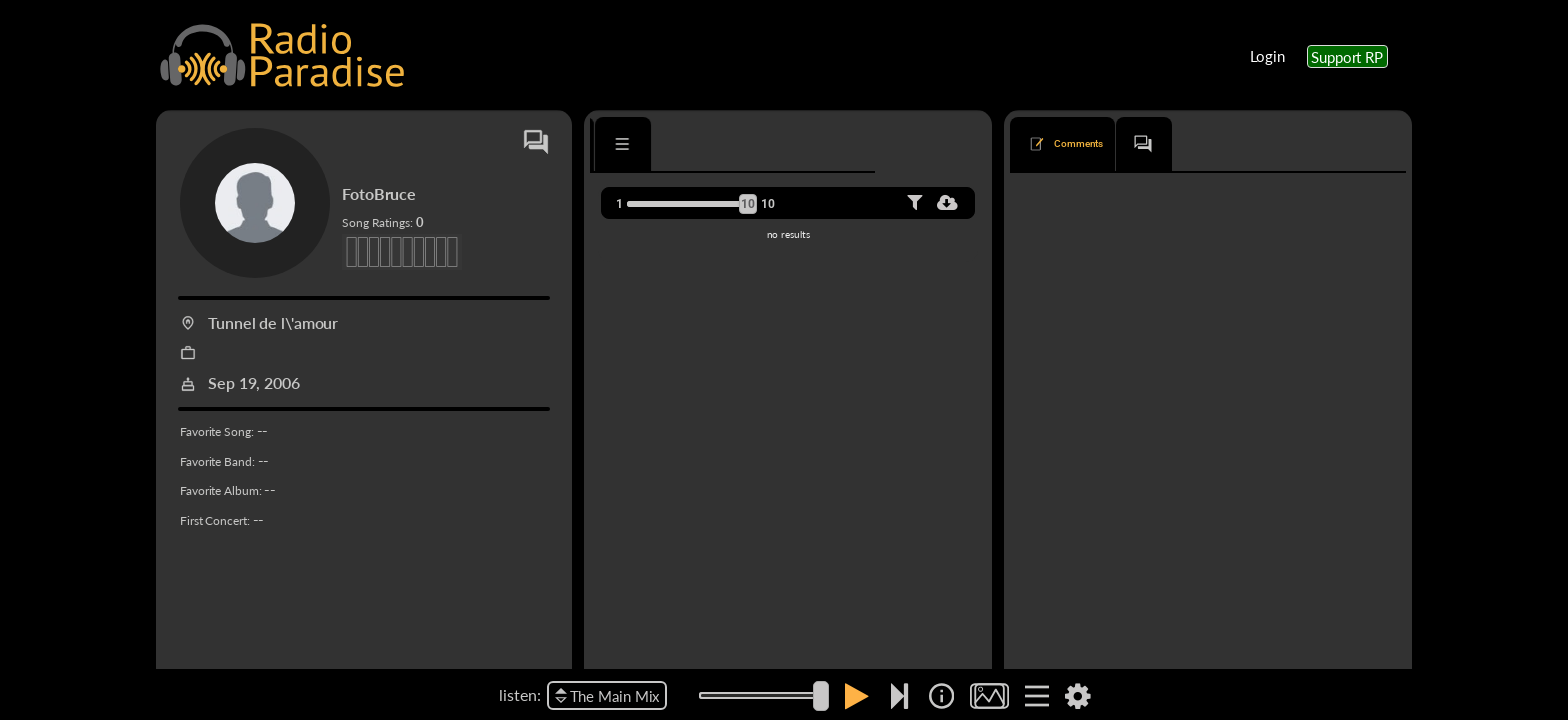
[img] (941, 696)
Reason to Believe (1076, 665)
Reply (1373, 618)
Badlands (1054, 283)
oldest (1215, 203)
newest (1155, 203)
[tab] (647, 144)
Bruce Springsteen (1138, 283)
